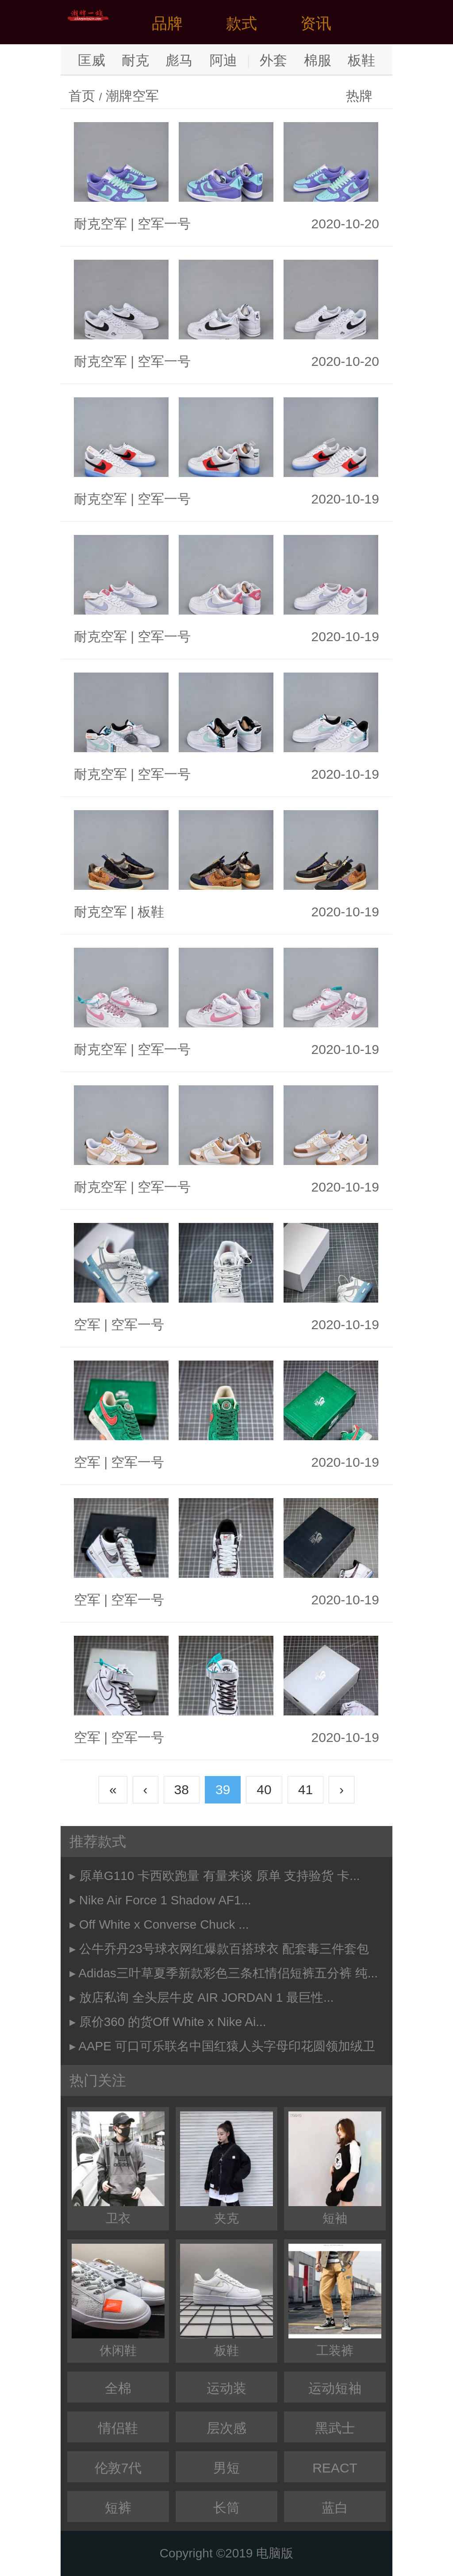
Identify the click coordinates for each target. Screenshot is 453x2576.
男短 (226, 2468)
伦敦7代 (118, 2468)
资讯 (315, 23)
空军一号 (164, 223)
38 (181, 1789)
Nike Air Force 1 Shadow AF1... (165, 1900)
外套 (273, 60)
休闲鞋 (118, 2300)
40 (264, 1789)
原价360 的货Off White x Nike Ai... (172, 2022)
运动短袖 (334, 2388)
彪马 (179, 60)
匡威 (91, 60)
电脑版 (274, 2553)
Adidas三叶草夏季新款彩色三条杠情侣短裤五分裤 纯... (228, 1973)
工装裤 (334, 2300)
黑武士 (335, 2428)
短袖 (334, 2168)
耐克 (135, 60)
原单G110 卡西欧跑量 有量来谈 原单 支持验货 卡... (219, 1876)
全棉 (118, 2388)
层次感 (226, 2428)
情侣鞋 (118, 2428)
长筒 (226, 2507)
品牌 (167, 23)
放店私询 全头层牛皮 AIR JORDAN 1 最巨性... (206, 1997)
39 (222, 1789)
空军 (87, 1324)
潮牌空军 (132, 95)
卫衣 (118, 2168)
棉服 (317, 60)
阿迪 (223, 60)
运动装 (226, 2388)
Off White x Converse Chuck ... (164, 1924)
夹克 (226, 2168)
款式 (241, 23)
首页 (82, 95)
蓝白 (335, 2507)
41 (305, 1789)
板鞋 (361, 60)
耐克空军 (100, 223)
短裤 (118, 2507)
